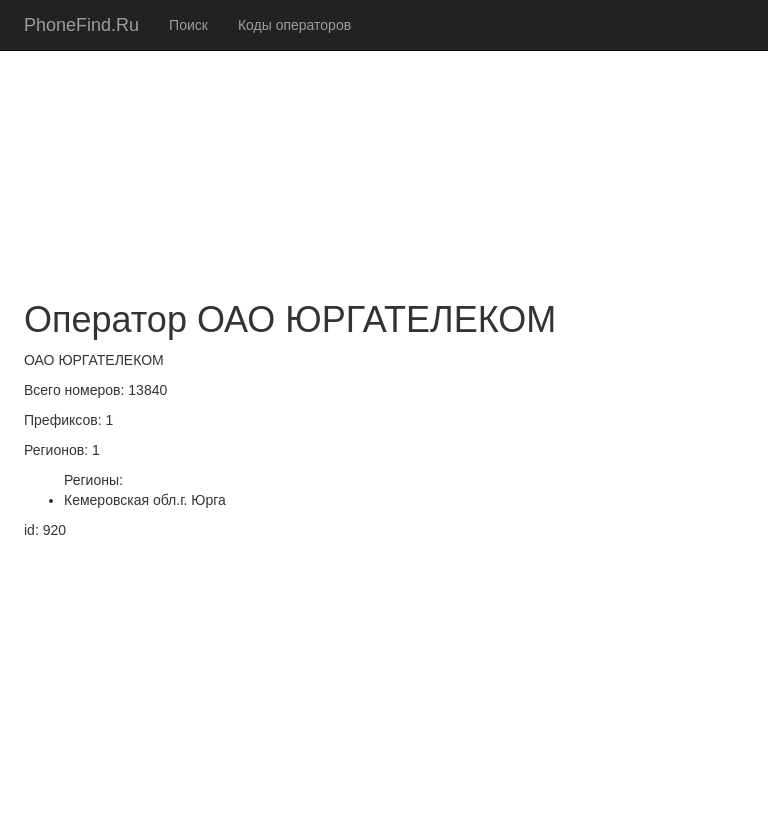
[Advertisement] (384, 140)
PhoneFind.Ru (81, 25)
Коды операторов (294, 25)
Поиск (188, 25)
